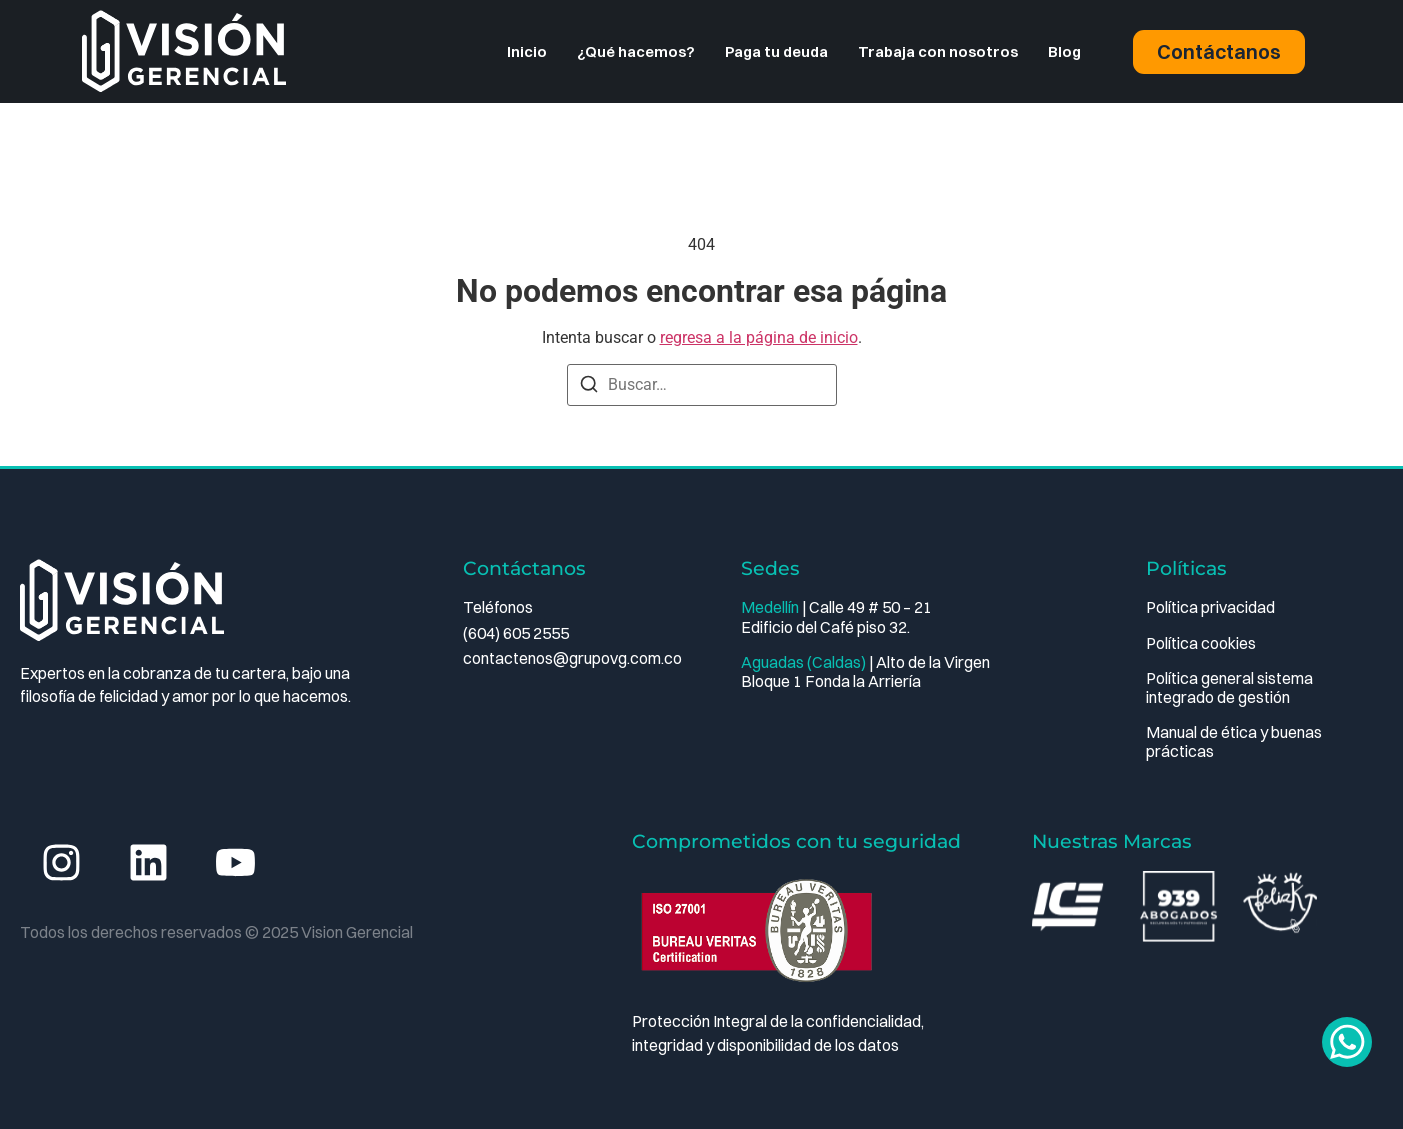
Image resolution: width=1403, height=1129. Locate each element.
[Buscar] (589, 387)
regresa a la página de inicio (759, 337)
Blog (1064, 51)
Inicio (527, 51)
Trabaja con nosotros (938, 51)
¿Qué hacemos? (636, 51)
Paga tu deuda (776, 51)
